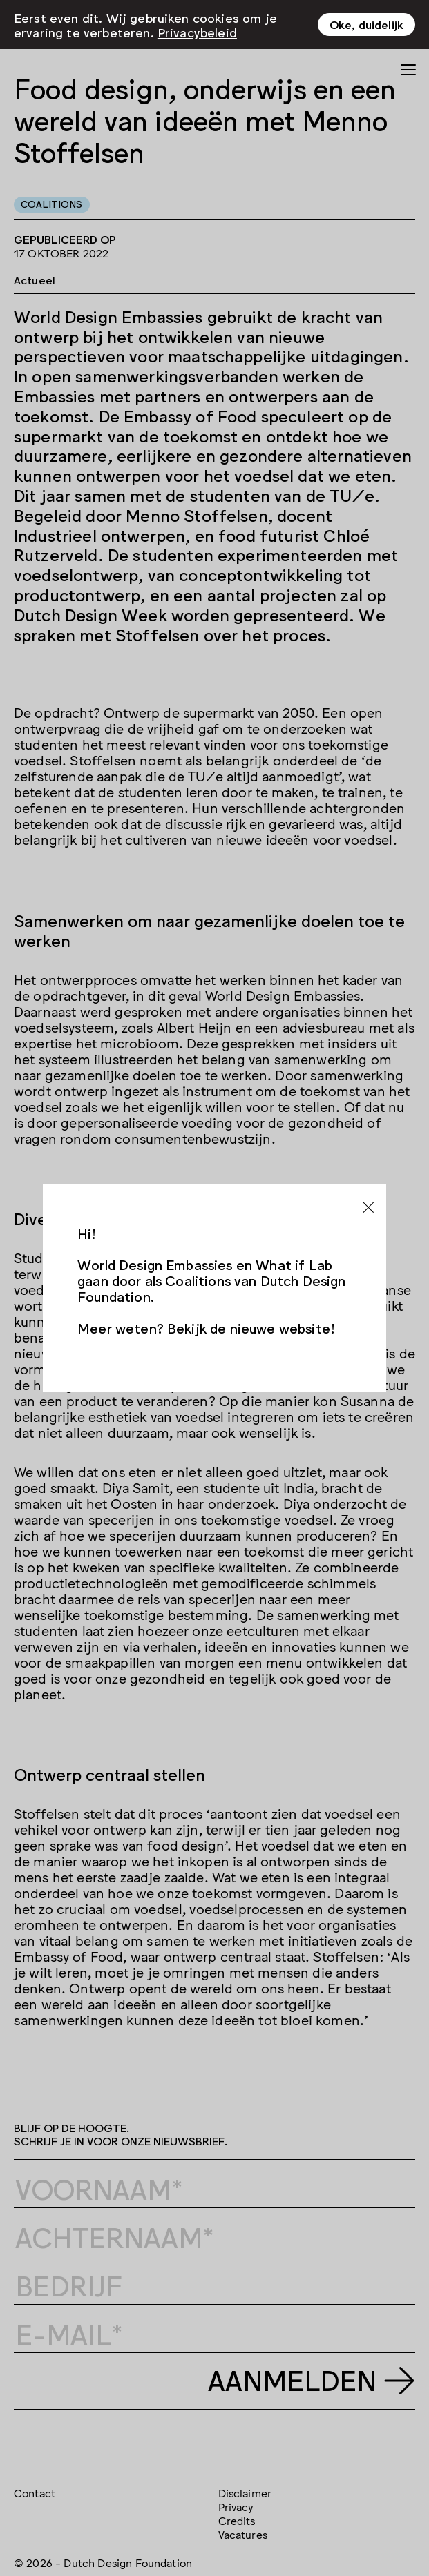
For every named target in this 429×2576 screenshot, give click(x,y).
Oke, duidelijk (366, 24)
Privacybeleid (197, 31)
